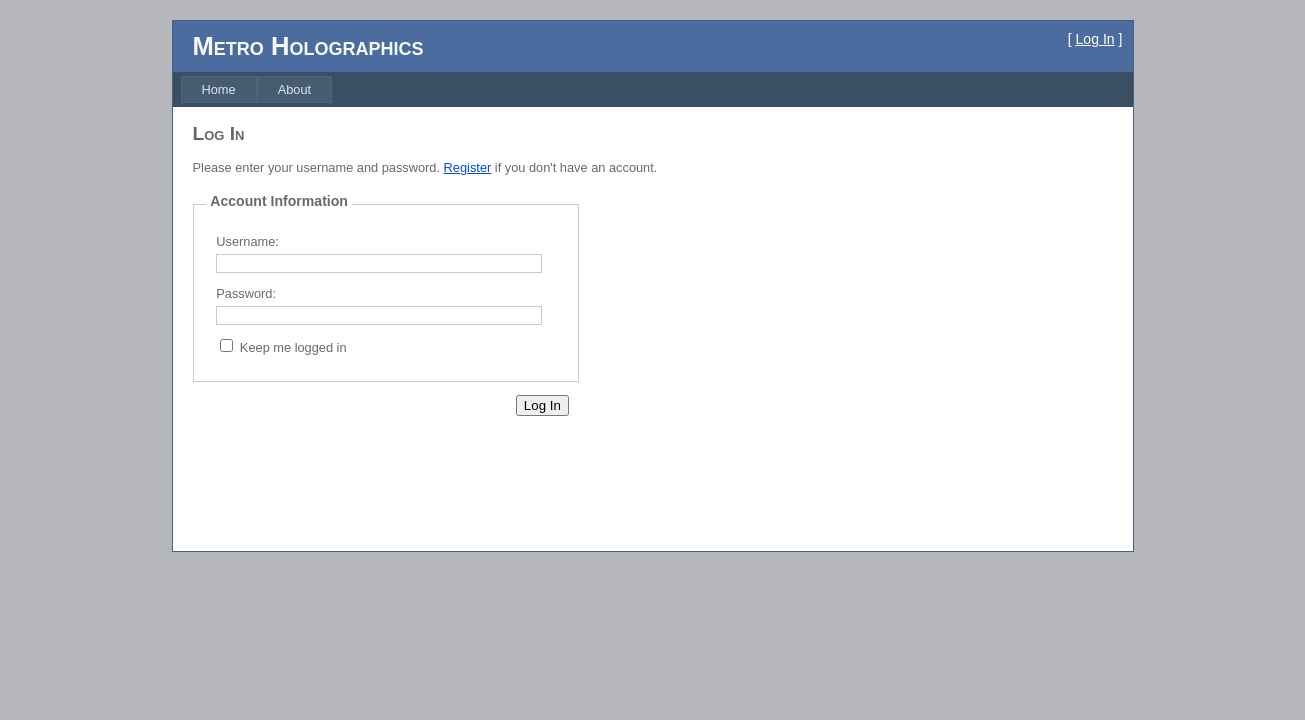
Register (468, 167)
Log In (1095, 39)
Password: (246, 293)
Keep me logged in (293, 347)
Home (219, 89)
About (294, 89)
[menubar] (257, 89)
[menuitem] (219, 89)
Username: (247, 241)
